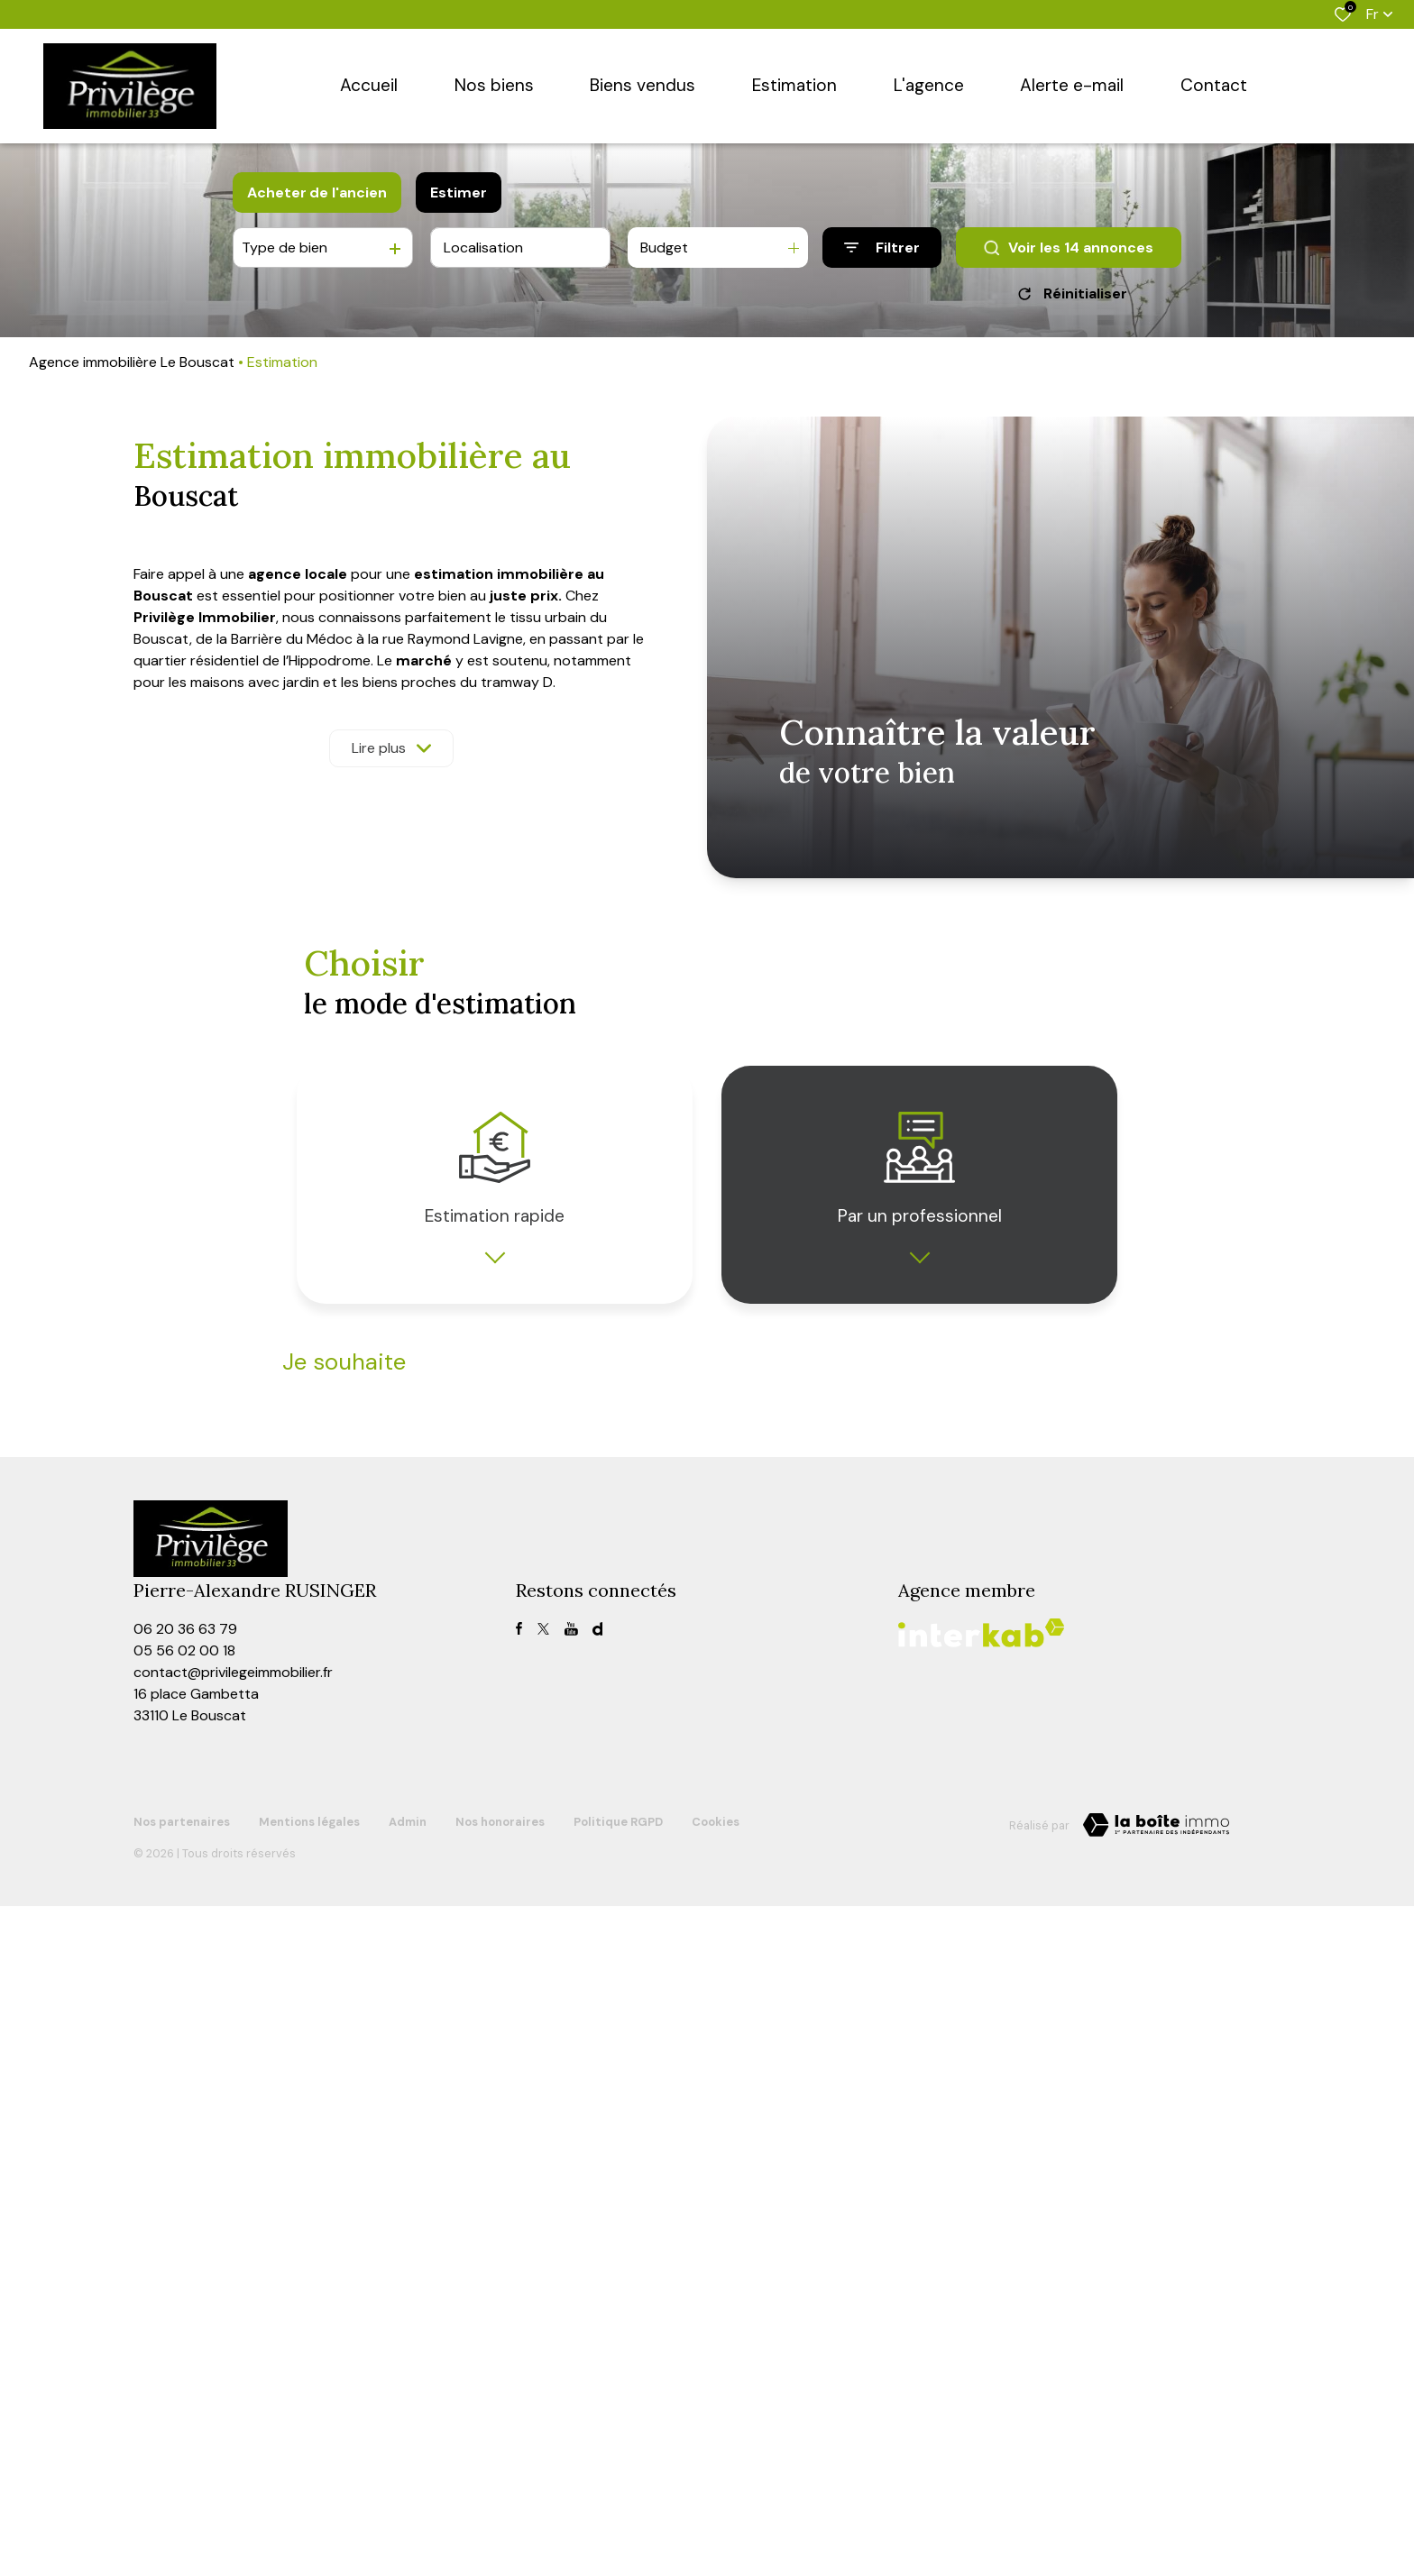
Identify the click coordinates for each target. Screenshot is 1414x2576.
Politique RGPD (618, 2491)
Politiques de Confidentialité (505, 2041)
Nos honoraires (500, 2491)
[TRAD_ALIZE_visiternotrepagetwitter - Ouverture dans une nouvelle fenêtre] (543, 2299)
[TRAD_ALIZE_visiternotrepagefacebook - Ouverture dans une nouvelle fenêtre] (519, 2298)
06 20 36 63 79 (185, 2298)
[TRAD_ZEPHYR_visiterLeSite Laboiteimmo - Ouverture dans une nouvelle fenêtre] (1156, 2495)
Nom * (299, 1670)
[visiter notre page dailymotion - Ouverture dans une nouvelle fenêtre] (597, 2299)
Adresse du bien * (763, 1458)
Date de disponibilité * (343, 1549)
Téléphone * (315, 1761)
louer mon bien (532, 1406)
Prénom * (739, 1670)
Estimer (458, 192)
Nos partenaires (181, 2491)
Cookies (715, 2491)
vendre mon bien (372, 1406)
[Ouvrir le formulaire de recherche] (881, 247)
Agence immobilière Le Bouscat (131, 362)
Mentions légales (309, 2491)
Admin (408, 2491)
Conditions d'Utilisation (639, 2041)
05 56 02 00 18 (184, 2320)
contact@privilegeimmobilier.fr (233, 2342)
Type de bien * (321, 1458)
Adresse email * (757, 1761)
